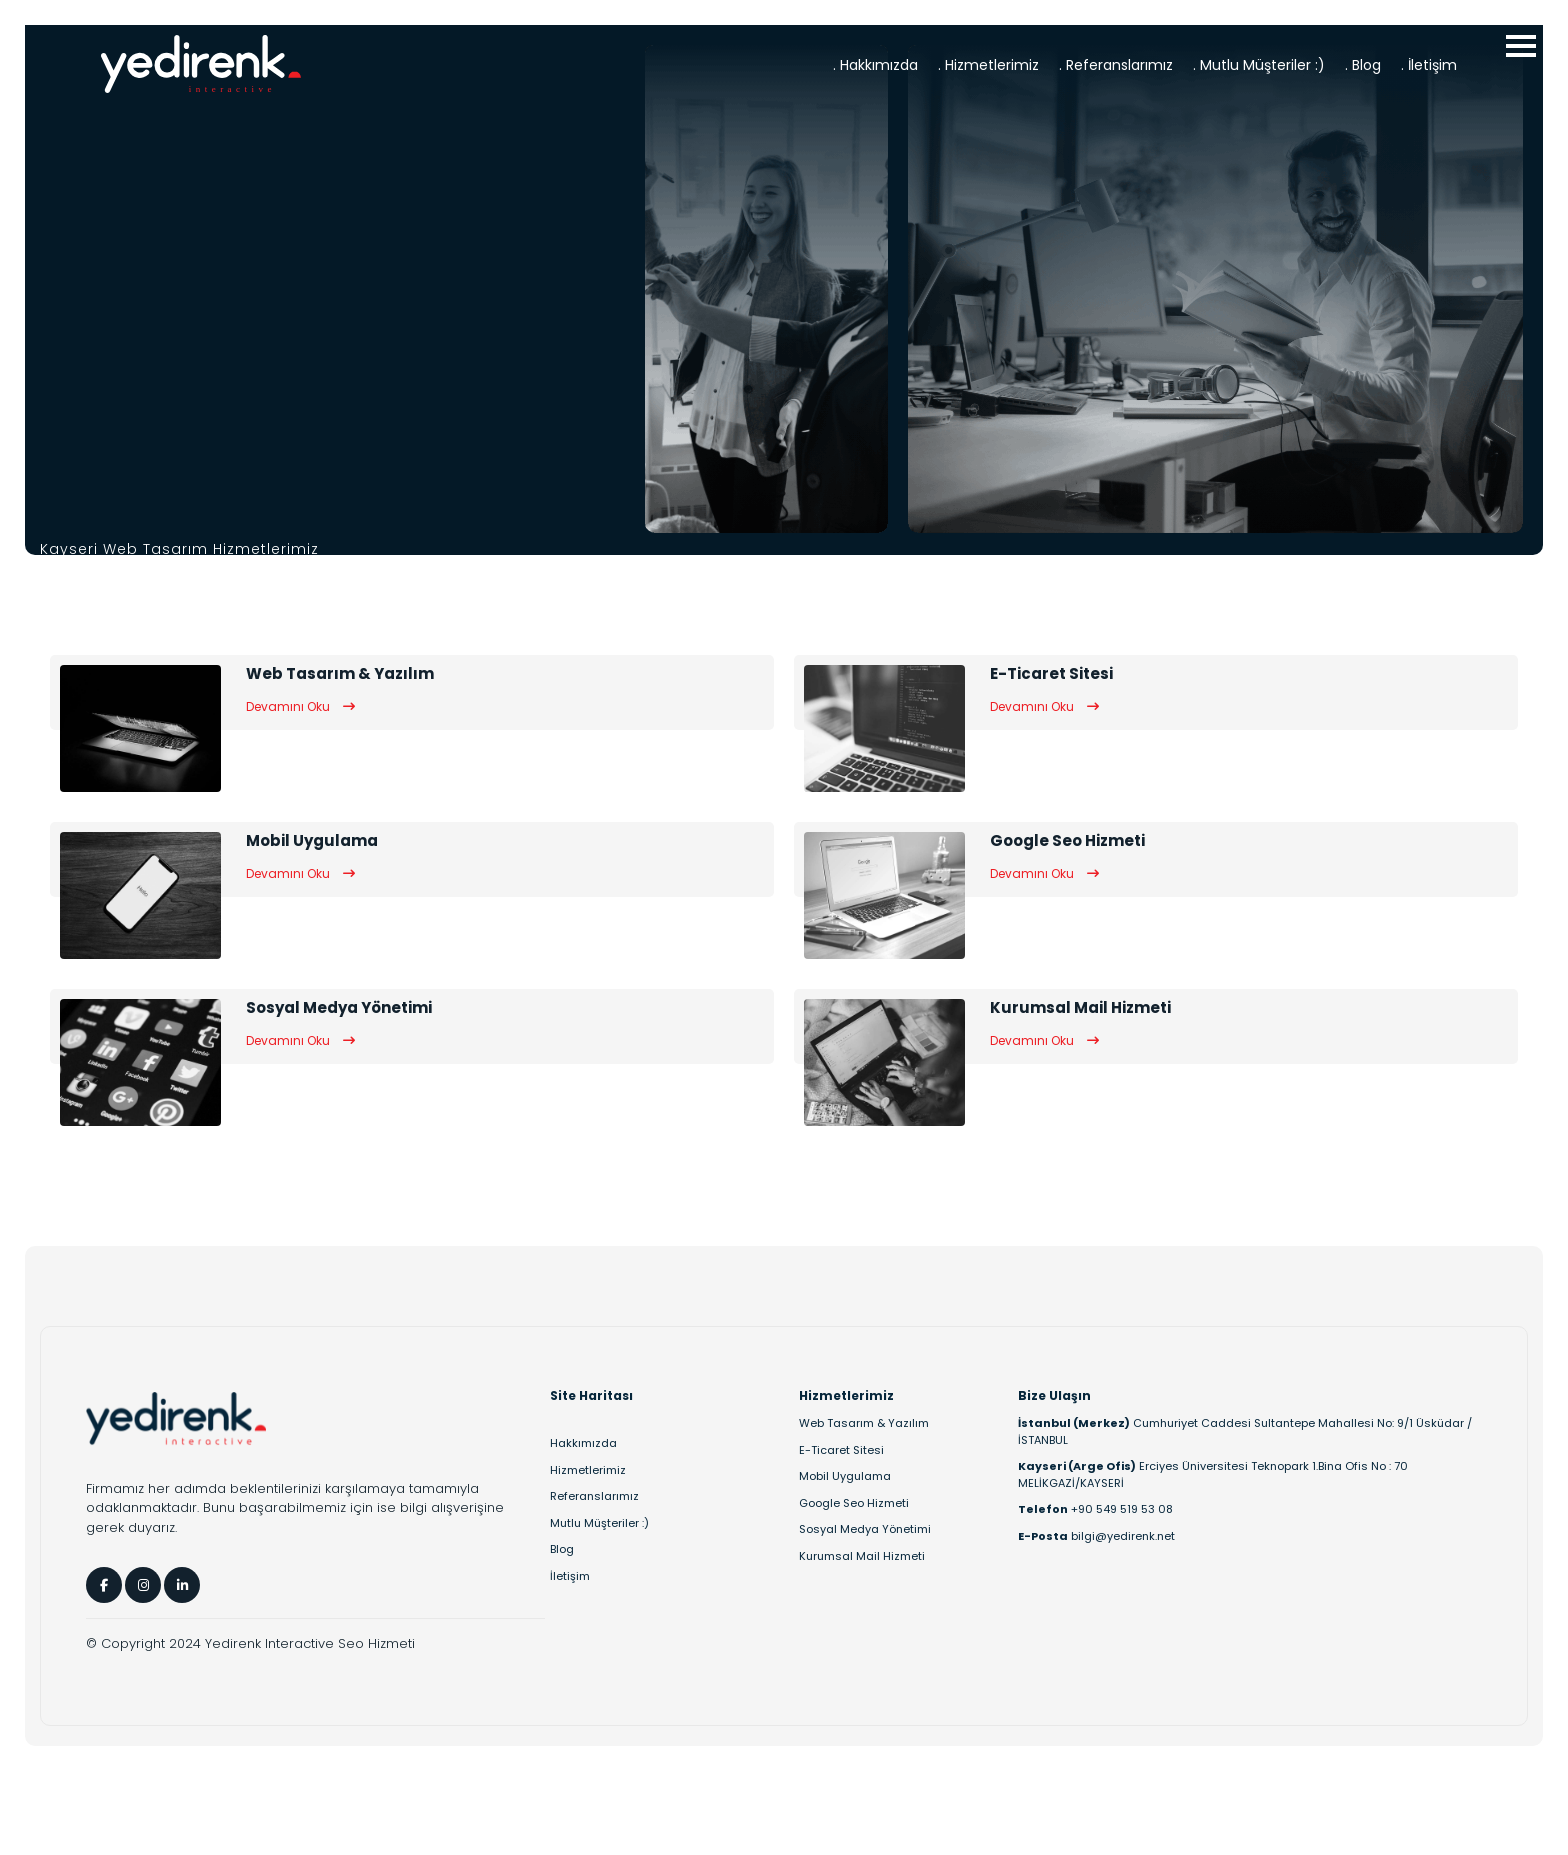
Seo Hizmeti (376, 1643)
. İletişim (1429, 65)
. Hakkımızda (875, 65)
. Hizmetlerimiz (988, 65)
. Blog (1363, 65)
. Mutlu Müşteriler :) (1259, 65)
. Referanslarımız (1116, 65)
